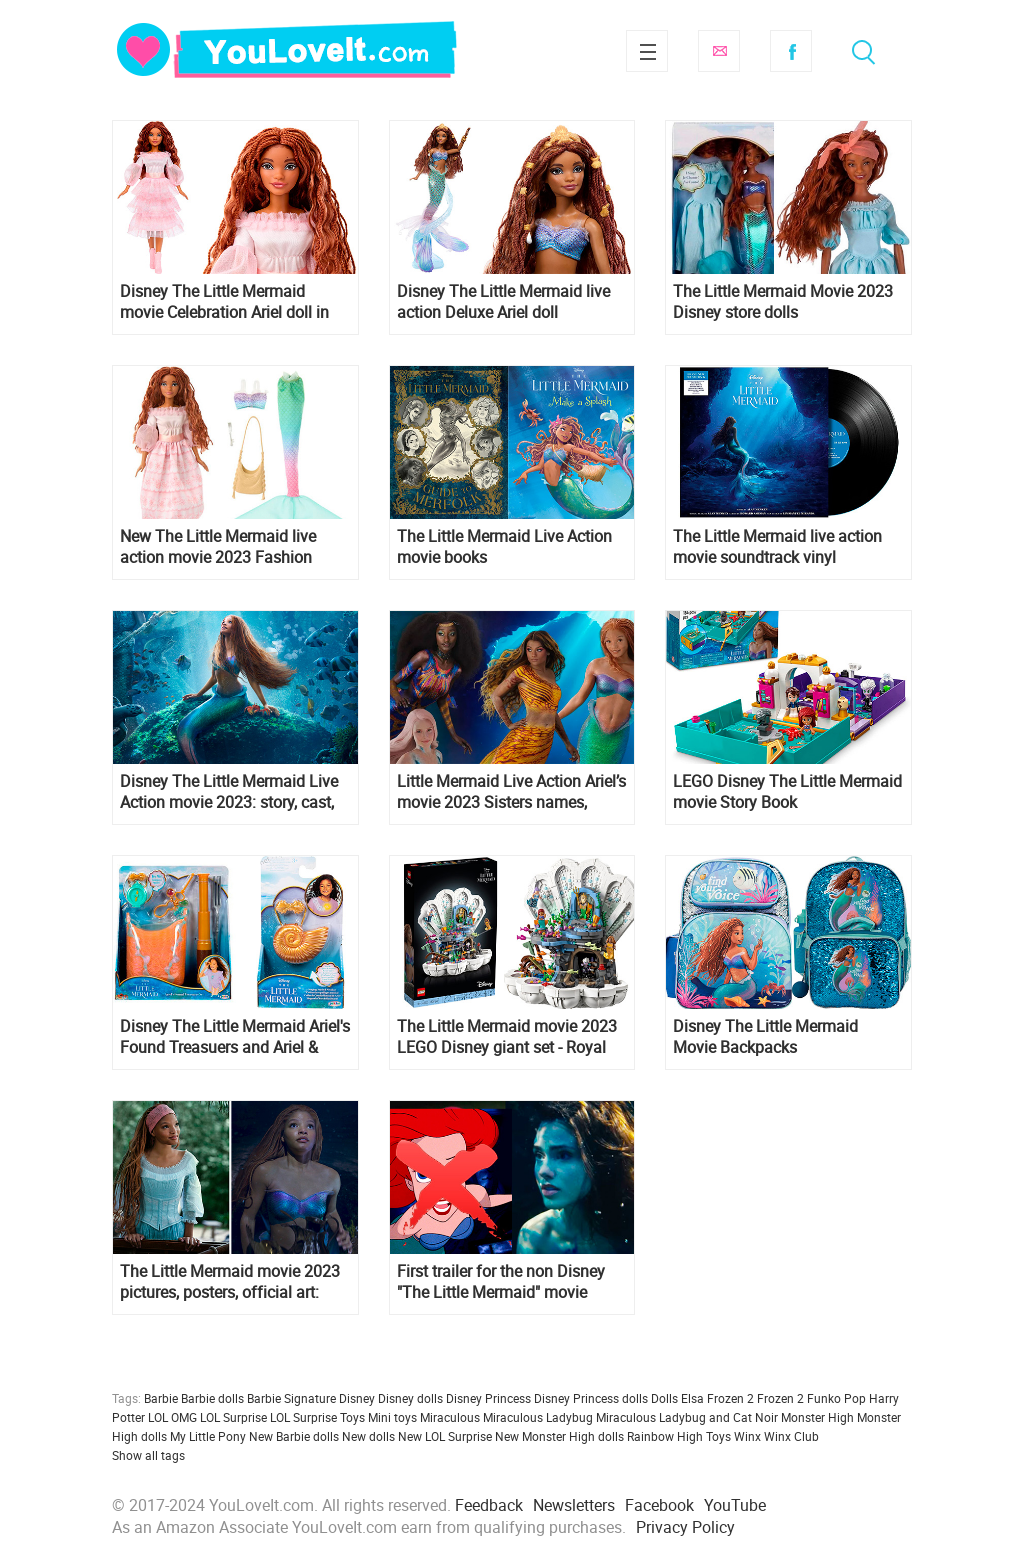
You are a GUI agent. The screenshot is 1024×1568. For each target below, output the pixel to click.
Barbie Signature (291, 1398)
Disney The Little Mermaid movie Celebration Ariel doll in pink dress (224, 302)
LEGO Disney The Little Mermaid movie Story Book (787, 792)
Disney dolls (410, 1398)
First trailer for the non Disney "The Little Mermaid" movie (501, 1282)
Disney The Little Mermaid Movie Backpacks (765, 1037)
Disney (357, 1398)
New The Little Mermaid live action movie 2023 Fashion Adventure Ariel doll (218, 547)
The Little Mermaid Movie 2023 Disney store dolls (783, 302)
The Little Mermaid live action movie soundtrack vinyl (777, 547)
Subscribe (719, 51)
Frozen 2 (780, 1398)
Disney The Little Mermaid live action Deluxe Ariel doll (503, 302)
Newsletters (574, 1505)
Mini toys (392, 1417)
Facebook (791, 51)
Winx (747, 1436)
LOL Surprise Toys (317, 1417)
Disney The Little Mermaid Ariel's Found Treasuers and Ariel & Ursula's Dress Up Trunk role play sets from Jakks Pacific (235, 1037)
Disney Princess (488, 1398)
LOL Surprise (233, 1417)
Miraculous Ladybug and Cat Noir (687, 1417)
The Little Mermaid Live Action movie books (504, 547)
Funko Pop (836, 1398)
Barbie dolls (212, 1398)
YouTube (735, 1505)
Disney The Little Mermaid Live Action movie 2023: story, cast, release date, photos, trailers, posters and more (229, 792)
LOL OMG (172, 1417)
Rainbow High (665, 1436)
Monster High (817, 1417)
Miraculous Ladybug (538, 1417)
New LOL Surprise (445, 1436)
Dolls (664, 1398)
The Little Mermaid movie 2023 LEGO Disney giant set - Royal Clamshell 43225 (507, 1037)
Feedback (489, 1505)
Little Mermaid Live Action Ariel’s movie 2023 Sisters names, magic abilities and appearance (511, 792)
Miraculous (450, 1417)
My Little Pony (208, 1436)
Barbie (161, 1398)
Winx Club (791, 1436)
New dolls (368, 1436)
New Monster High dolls (559, 1436)
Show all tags (148, 1455)
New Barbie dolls (294, 1436)
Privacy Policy (685, 1527)
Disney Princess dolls (591, 1398)
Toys (718, 1436)
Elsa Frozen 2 (717, 1398)
